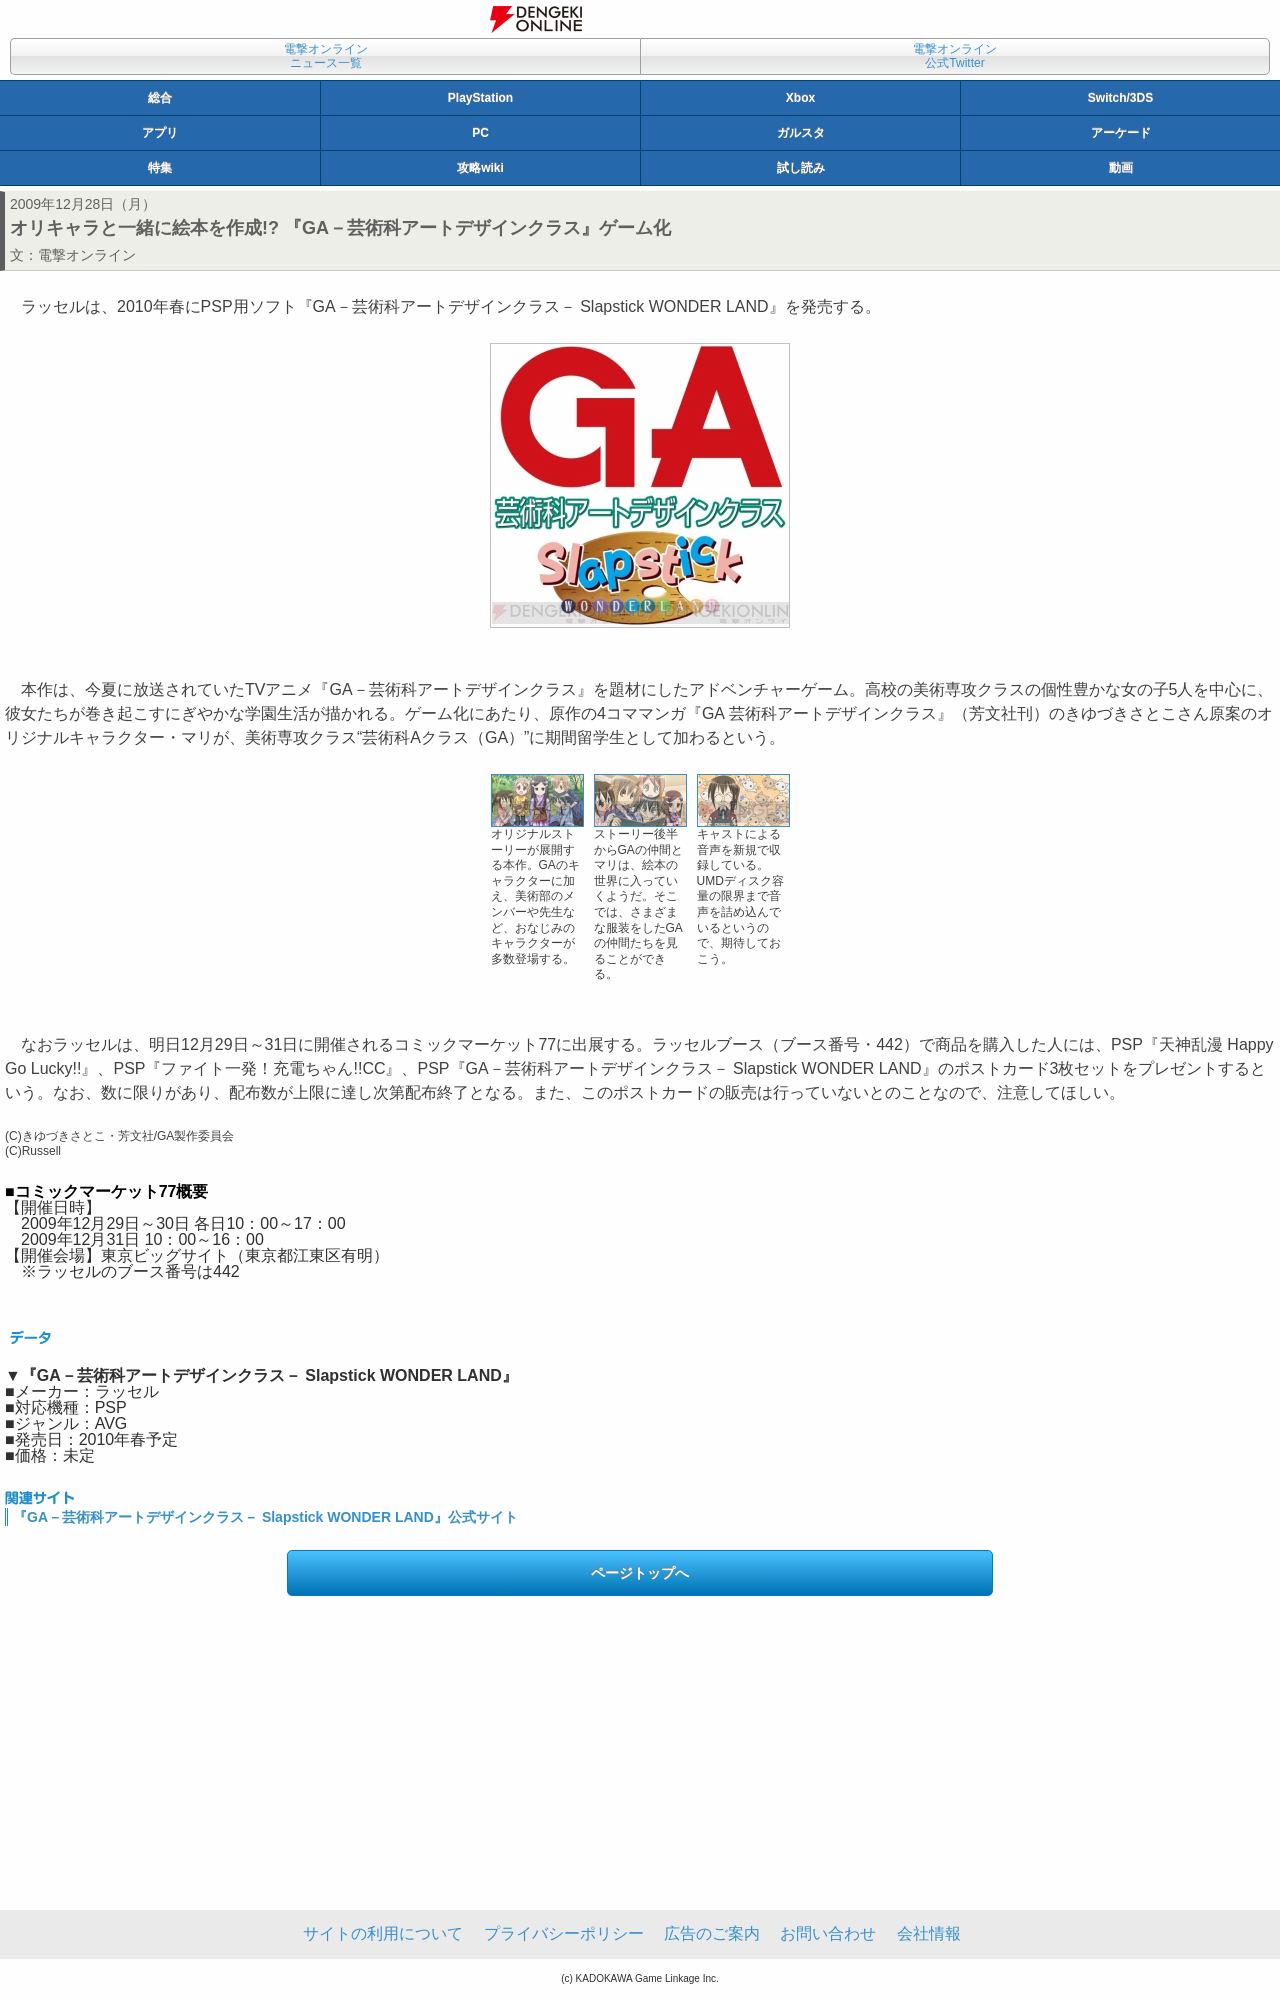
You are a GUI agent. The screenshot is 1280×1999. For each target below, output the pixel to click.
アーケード (1121, 133)
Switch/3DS (1120, 98)
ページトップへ (640, 1573)
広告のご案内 (712, 1933)
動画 (1121, 168)
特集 (160, 168)
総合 (160, 98)
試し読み (801, 168)
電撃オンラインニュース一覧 (326, 56)
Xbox (800, 98)
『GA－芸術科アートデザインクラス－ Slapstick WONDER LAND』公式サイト (265, 1517)
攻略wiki (480, 168)
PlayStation (480, 98)
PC (480, 133)
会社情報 (929, 1933)
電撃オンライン (87, 255)
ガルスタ (801, 133)
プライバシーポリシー (564, 1933)
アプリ (160, 133)
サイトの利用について (383, 1933)
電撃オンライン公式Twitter (955, 56)
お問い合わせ (828, 1933)
